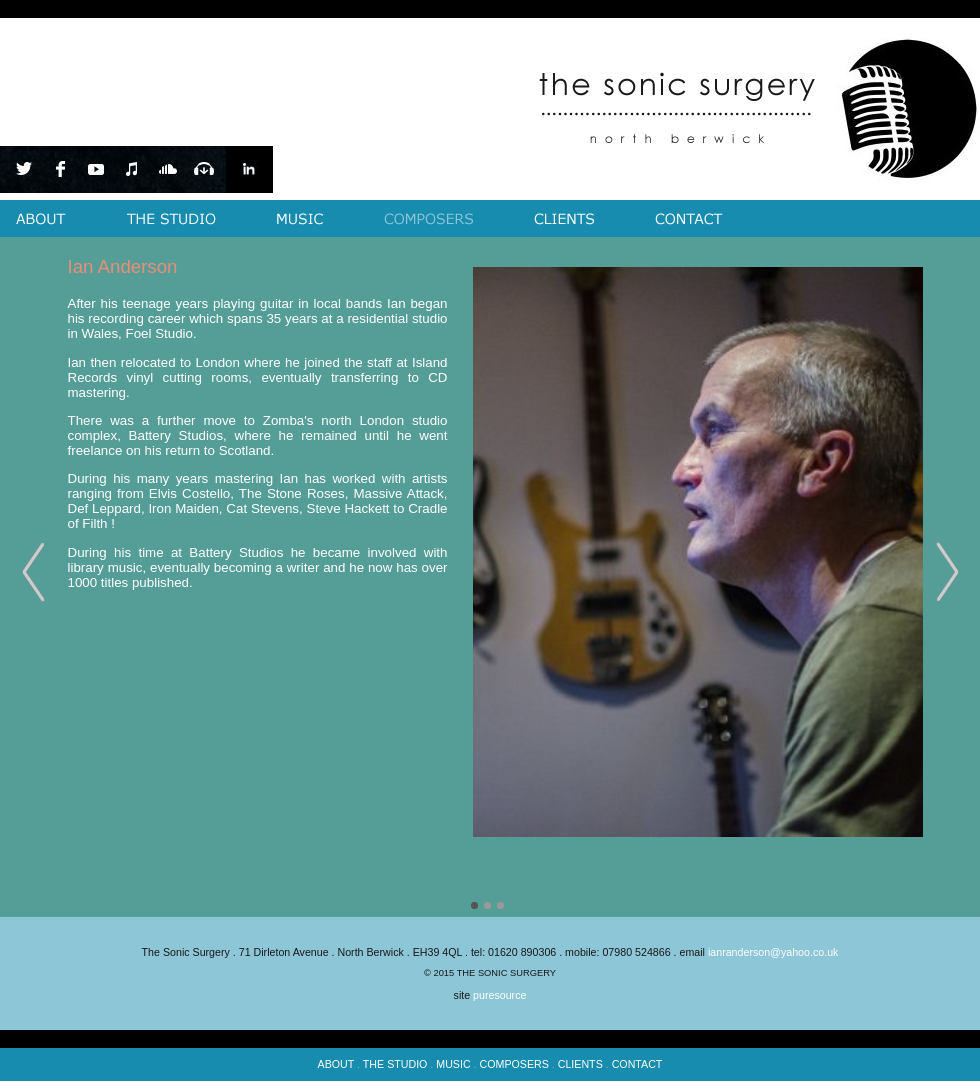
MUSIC (453, 1064)
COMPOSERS (514, 1064)
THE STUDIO (395, 1064)
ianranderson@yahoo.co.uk (773, 952)
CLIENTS (580, 1064)
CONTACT (637, 1064)
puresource (499, 995)
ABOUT (336, 1064)
